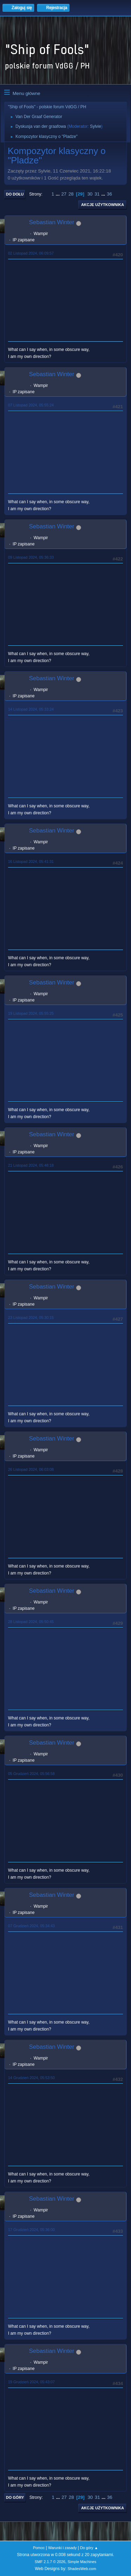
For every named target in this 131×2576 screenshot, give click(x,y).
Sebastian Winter (51, 222)
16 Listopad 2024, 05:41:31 (31, 861)
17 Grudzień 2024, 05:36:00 (31, 2230)
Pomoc (39, 2548)
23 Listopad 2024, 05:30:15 (31, 1317)
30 (90, 194)
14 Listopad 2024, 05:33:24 (31, 709)
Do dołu (15, 194)
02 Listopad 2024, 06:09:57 (31, 253)
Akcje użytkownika (102, 205)
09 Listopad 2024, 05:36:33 (31, 557)
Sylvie (95, 126)
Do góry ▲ (89, 2548)
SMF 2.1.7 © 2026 (50, 2562)
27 (63, 194)
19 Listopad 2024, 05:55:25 (31, 1013)
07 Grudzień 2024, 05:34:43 (31, 1926)
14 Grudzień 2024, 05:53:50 (31, 2078)
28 (71, 194)
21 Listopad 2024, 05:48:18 (31, 1165)
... (58, 194)
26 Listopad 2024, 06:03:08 (31, 1469)
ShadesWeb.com (81, 2569)
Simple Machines (82, 2562)
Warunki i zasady (62, 2548)
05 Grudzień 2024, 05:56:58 (31, 1773)
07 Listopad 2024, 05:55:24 (31, 405)
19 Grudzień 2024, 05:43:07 (31, 2382)
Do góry (15, 2497)
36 (109, 194)
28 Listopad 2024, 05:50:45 (31, 1622)
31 (97, 194)
